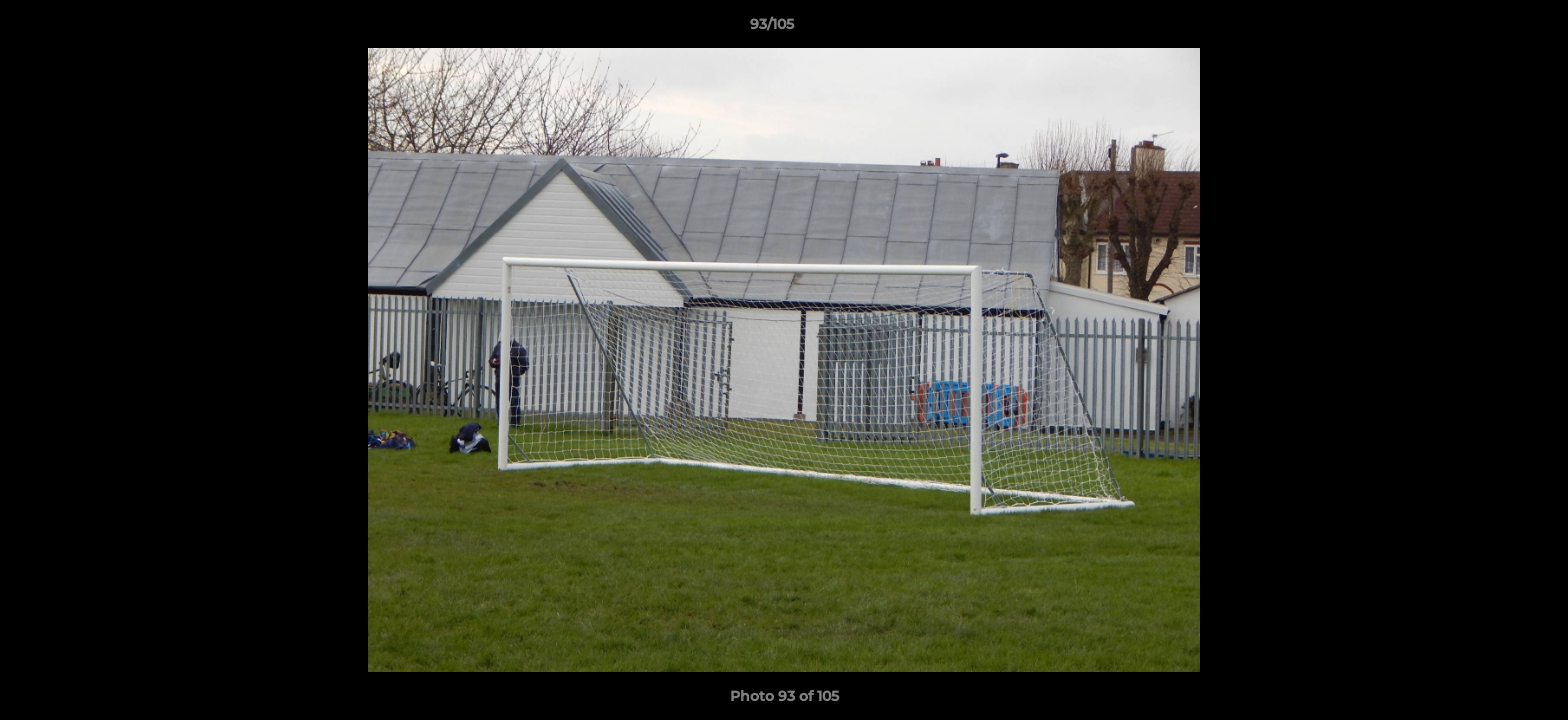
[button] (1484, 29)
